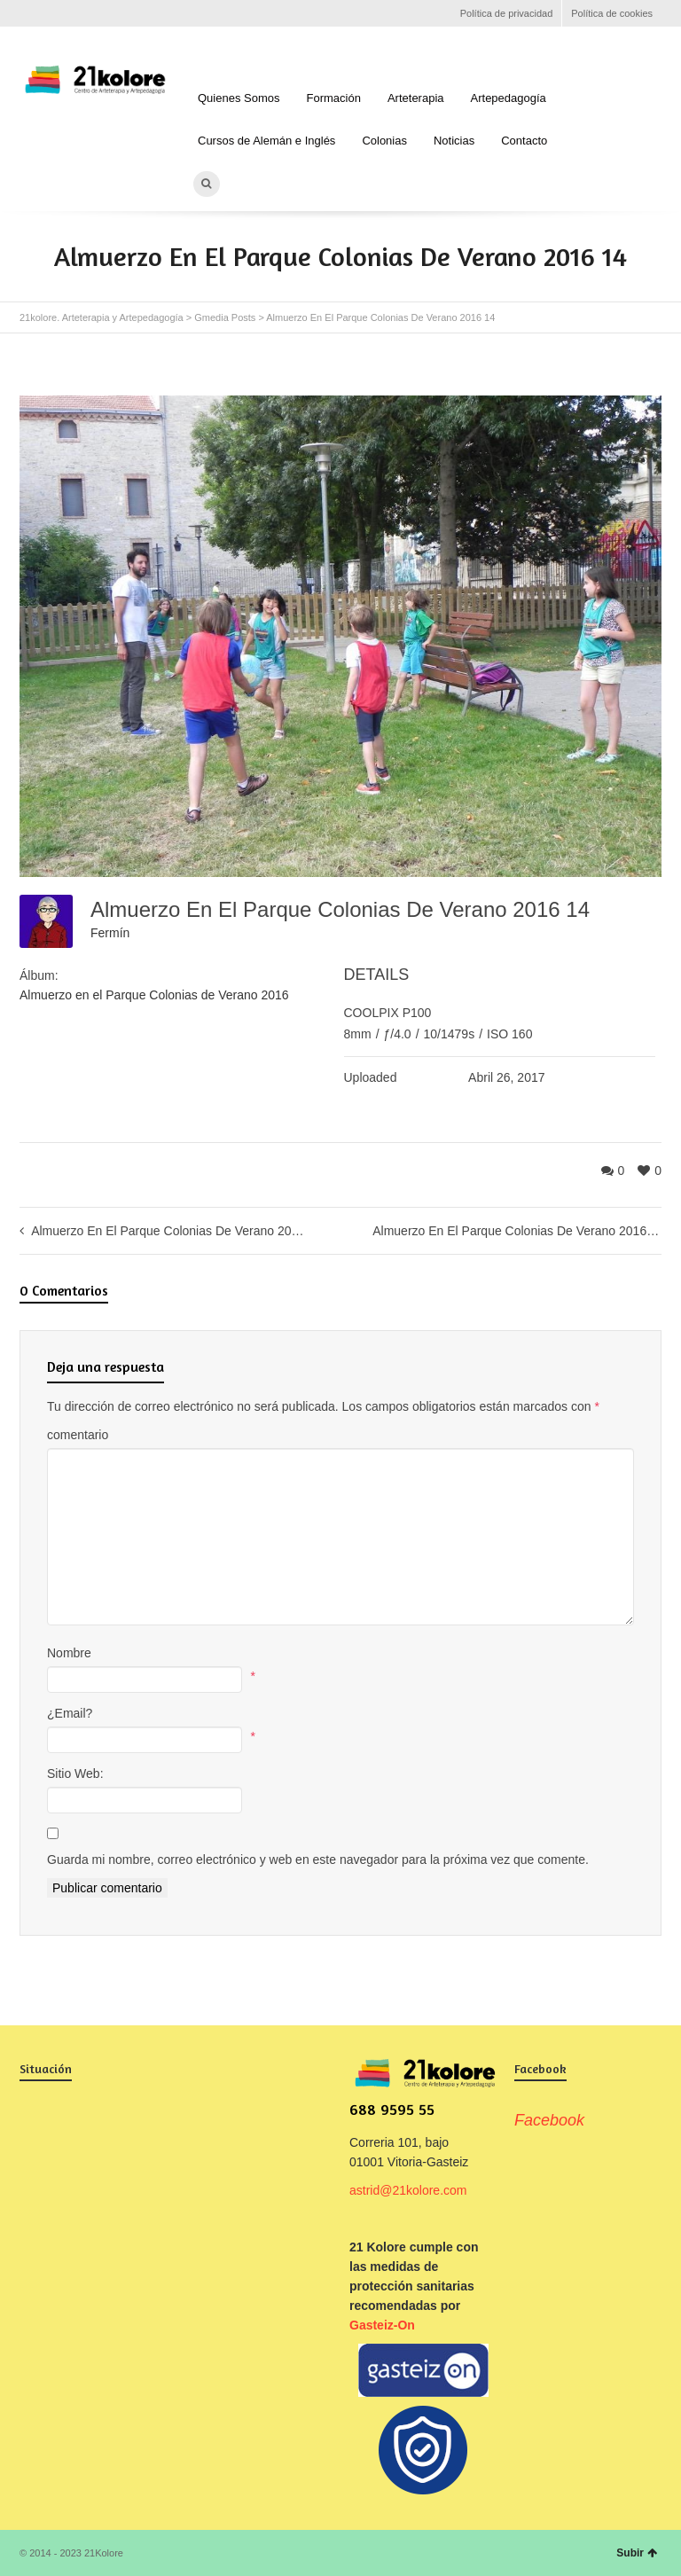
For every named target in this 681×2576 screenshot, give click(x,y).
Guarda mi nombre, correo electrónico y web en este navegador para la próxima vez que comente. (318, 1859)
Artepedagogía (508, 98)
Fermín (109, 933)
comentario (77, 1435)
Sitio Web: (75, 1773)
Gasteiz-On (382, 2325)
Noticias (454, 140)
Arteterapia (415, 98)
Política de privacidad (506, 13)
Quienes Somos (239, 98)
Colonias (384, 140)
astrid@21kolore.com (408, 2190)
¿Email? (69, 1713)
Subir (636, 2553)
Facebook (30, 13)
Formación (334, 98)
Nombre (69, 1653)
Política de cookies (612, 13)
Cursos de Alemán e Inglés (266, 140)
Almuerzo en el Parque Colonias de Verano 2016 (154, 995)
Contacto (524, 140)
